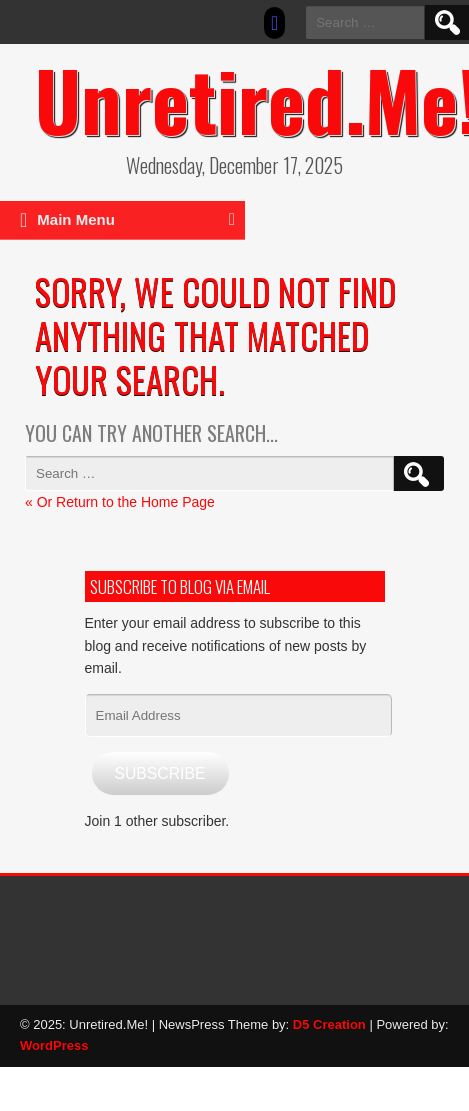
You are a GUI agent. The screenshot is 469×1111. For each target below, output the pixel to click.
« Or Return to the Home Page (120, 502)
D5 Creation (329, 1024)
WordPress (54, 1045)
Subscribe (159, 773)
